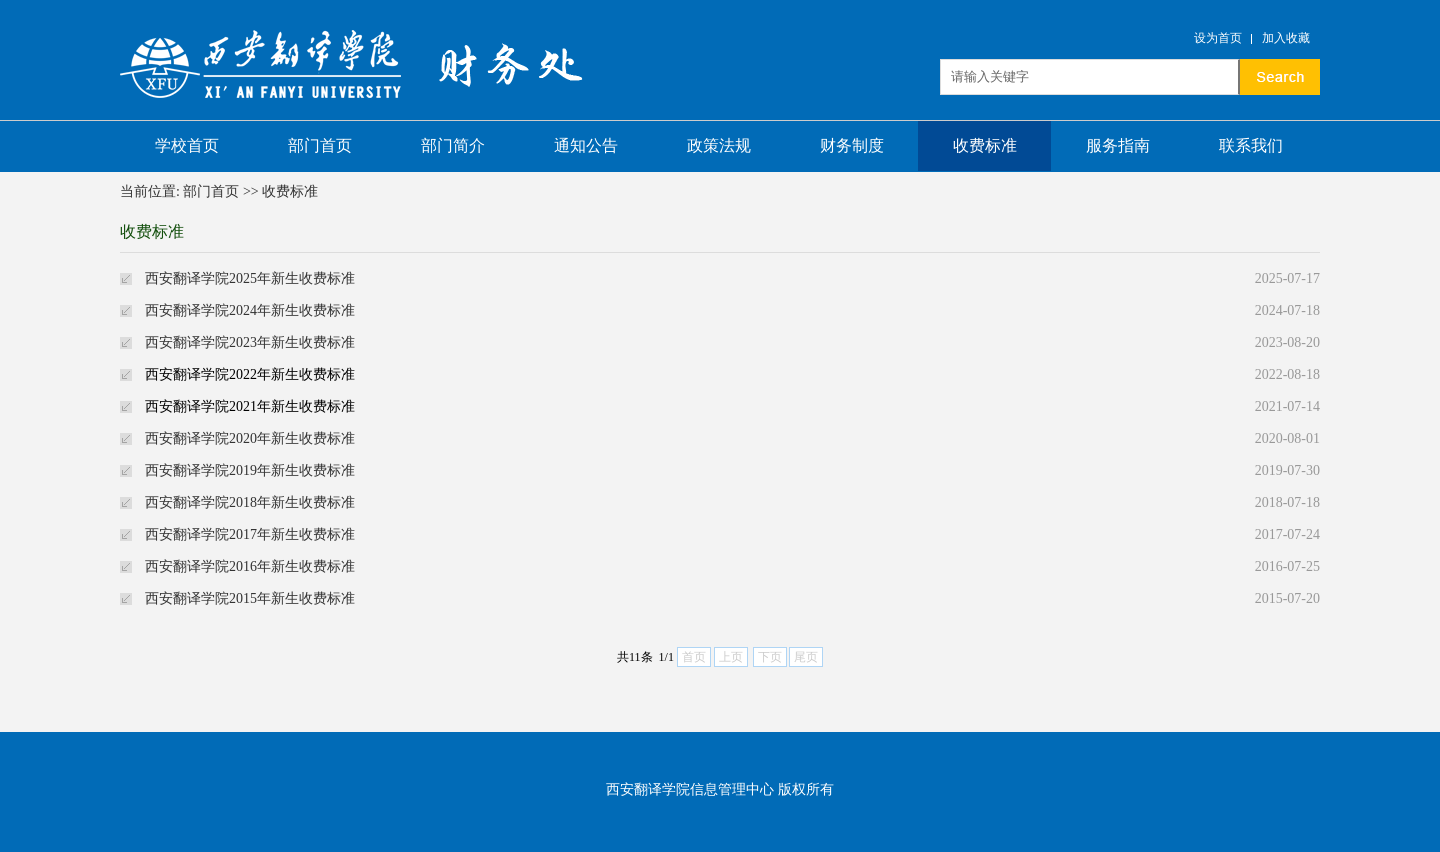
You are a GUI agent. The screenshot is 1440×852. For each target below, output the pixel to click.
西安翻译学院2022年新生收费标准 (250, 374)
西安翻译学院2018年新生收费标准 (250, 502)
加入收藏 (1286, 38)
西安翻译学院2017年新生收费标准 (250, 534)
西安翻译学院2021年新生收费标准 (250, 406)
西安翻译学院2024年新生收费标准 (250, 310)
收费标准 (985, 145)
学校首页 (187, 145)
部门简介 (453, 145)
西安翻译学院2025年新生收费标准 (250, 278)
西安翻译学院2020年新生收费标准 (250, 438)
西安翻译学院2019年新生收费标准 (250, 470)
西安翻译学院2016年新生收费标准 (250, 566)
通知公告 (586, 145)
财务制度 (852, 145)
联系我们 (1251, 145)
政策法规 (719, 145)
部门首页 (320, 145)
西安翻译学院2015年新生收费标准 (250, 598)
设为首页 (1218, 38)
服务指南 (1118, 145)
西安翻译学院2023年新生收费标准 (250, 342)
